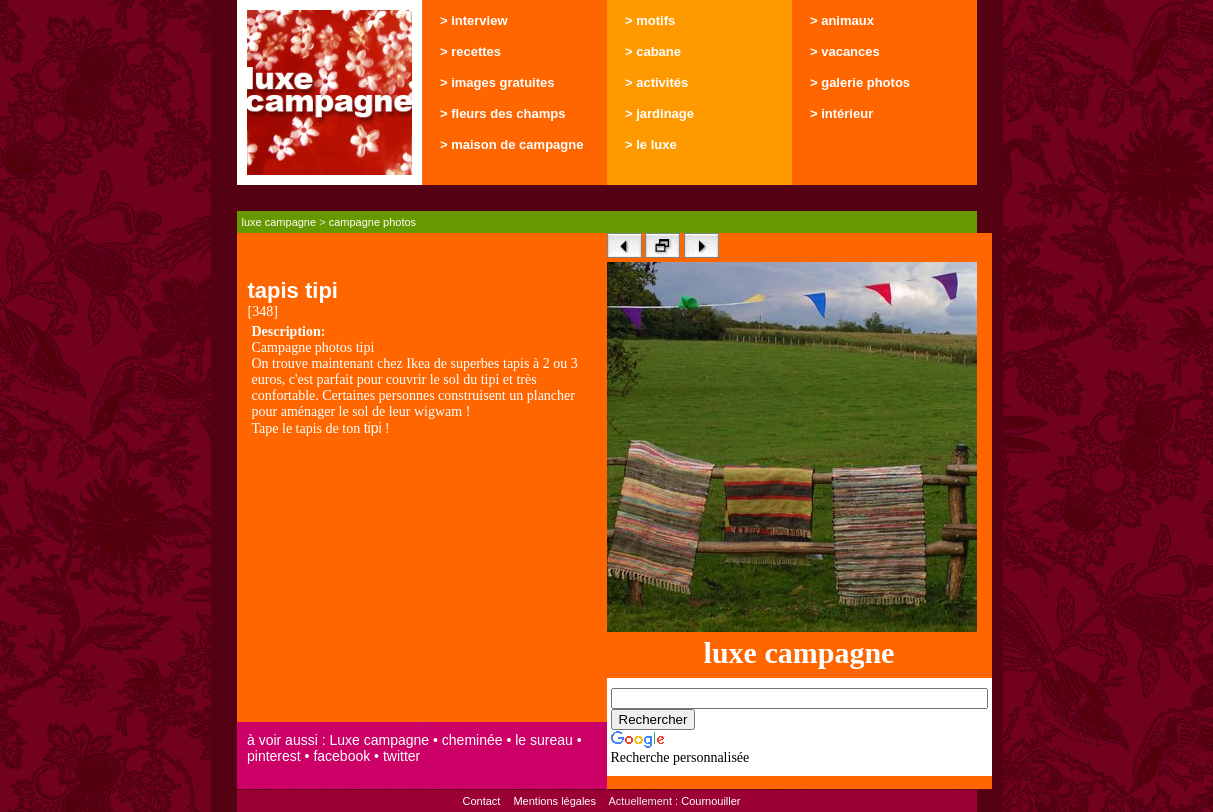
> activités (656, 82)
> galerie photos (860, 82)
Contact (481, 801)
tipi (373, 428)
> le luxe (651, 144)
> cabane (653, 51)
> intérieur (841, 113)
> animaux (842, 20)
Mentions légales (554, 801)
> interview (474, 20)
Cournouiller (710, 801)
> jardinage (659, 113)
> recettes (470, 51)
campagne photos (372, 222)
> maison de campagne (511, 144)
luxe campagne (279, 222)
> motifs (650, 20)
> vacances (845, 51)
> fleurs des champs (502, 113)
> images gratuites (497, 82)
